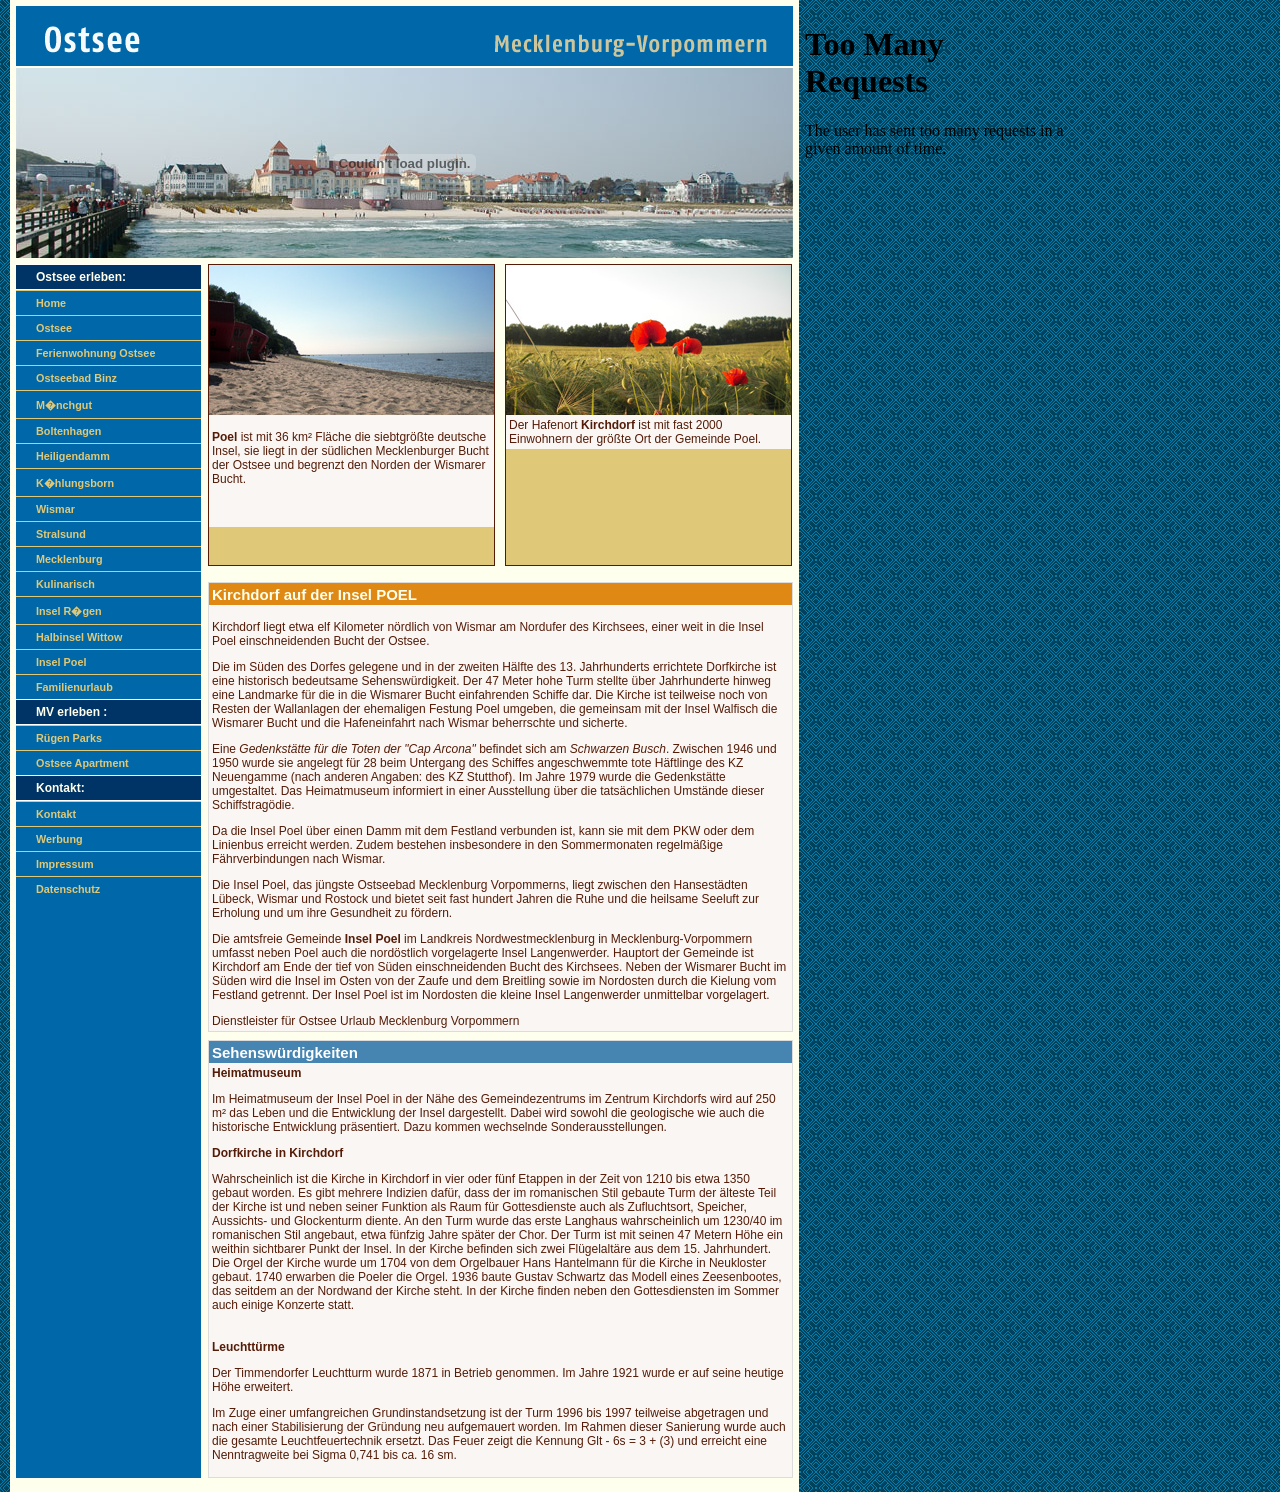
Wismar (55, 509)
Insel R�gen (69, 611)
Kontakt (56, 814)
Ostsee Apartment (82, 763)
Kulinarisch (65, 584)
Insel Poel (61, 662)
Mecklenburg (69, 559)
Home (51, 303)
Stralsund (61, 534)
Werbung (59, 839)
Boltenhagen (68, 431)
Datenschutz (68, 889)
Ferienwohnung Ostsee (95, 353)
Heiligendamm (73, 456)
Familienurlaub (74, 687)
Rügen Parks (69, 738)
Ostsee (54, 328)
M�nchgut (64, 405)
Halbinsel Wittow (79, 637)
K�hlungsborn (75, 483)
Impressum (65, 864)
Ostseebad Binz (76, 378)
